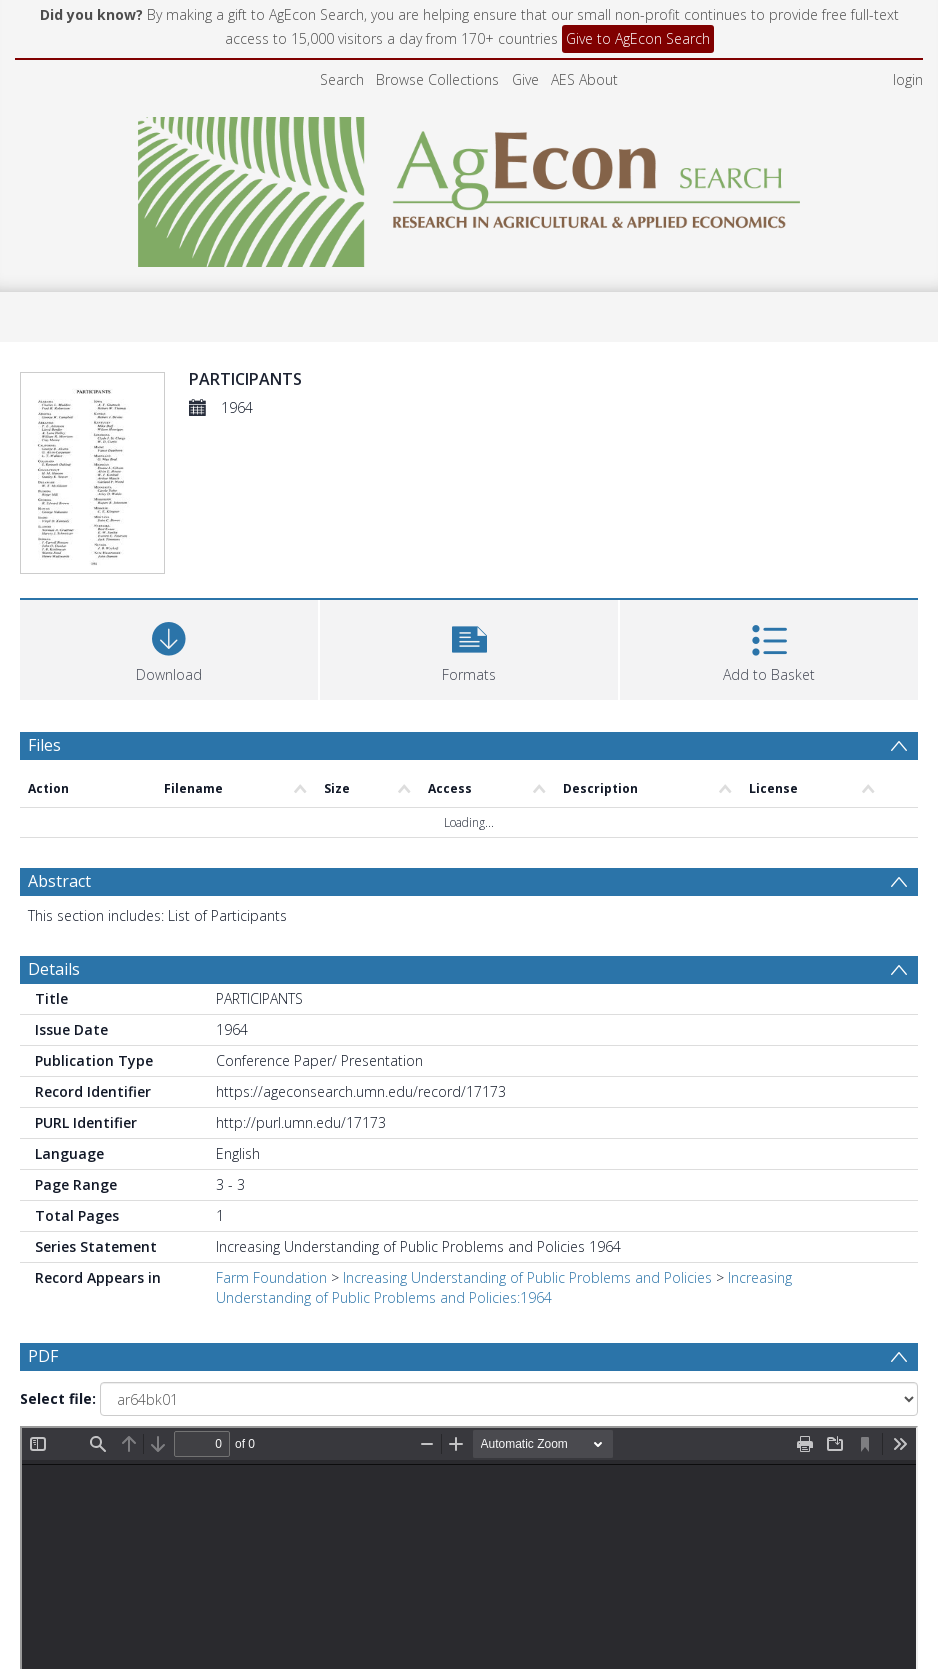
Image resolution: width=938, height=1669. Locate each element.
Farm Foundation (271, 1277)
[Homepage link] (469, 186)
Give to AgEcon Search (638, 38)
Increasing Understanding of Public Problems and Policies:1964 (504, 1287)
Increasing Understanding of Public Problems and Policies (527, 1277)
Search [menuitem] (342, 79)
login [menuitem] (908, 79)
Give (525, 79)
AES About (584, 79)
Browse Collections (437, 79)
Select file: (58, 1398)
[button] (469, 647)
